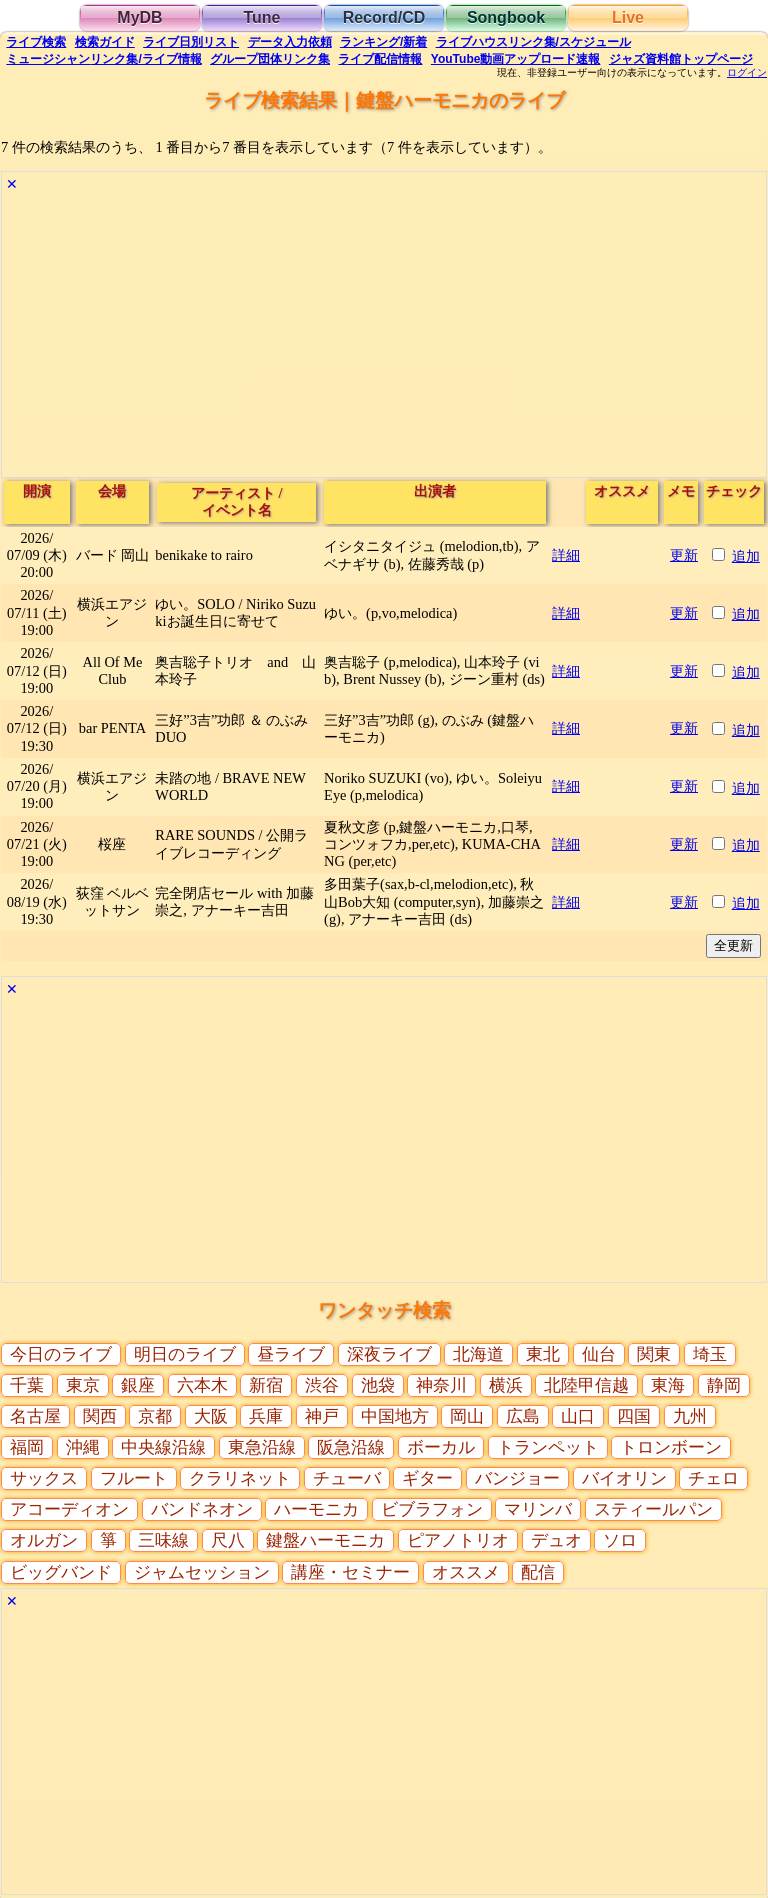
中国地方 (395, 1416)
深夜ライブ (389, 1354)
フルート (134, 1478)
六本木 (202, 1385)
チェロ (713, 1478)
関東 (654, 1354)
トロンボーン (671, 1447)
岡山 (467, 1416)
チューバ (347, 1478)
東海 (668, 1385)
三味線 (163, 1540)
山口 (578, 1416)
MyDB (139, 17)
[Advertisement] (384, 337)
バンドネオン (202, 1509)
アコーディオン (69, 1509)
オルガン (44, 1540)
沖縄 (83, 1447)
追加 (746, 556)
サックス (44, 1478)
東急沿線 (262, 1447)
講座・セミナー (350, 1572)
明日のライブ (185, 1354)
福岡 (27, 1447)
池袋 (378, 1385)
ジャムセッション (202, 1572)
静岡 (724, 1385)
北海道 (478, 1354)
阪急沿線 (351, 1447)
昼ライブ (291, 1354)
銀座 (138, 1385)
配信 (380, 59)
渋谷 (322, 1385)
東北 (543, 1354)
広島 (523, 1416)
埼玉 (710, 1354)
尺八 (228, 1540)
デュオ (556, 1540)
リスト (191, 42)
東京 (83, 1385)
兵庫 (266, 1416)
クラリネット (240, 1478)
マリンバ (538, 1509)
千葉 (27, 1385)
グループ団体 (270, 59)
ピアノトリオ (458, 1540)
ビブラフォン (432, 1509)
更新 (684, 555)
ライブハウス (533, 42)
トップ (681, 59)
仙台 (599, 1354)
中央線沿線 (163, 1447)
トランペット (548, 1447)
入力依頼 (290, 42)
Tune (261, 17)
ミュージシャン (103, 59)
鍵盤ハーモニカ (325, 1540)
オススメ (466, 1572)
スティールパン (653, 1509)
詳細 (566, 555)
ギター (427, 1478)
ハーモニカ (316, 1509)
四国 (634, 1416)
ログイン (747, 73)
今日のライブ (61, 1354)
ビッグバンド (61, 1572)
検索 (36, 42)
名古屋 (35, 1416)
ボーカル (441, 1447)
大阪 (211, 1416)
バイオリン (624, 1478)
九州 (690, 1416)
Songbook (506, 17)
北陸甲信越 (586, 1385)
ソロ (620, 1540)
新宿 (266, 1385)
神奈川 (441, 1385)
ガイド (105, 42)
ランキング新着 (383, 42)
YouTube (516, 59)
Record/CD (384, 17)
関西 (100, 1416)
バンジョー (517, 1478)
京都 (155, 1416)
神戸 (322, 1416)
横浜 (506, 1385)
